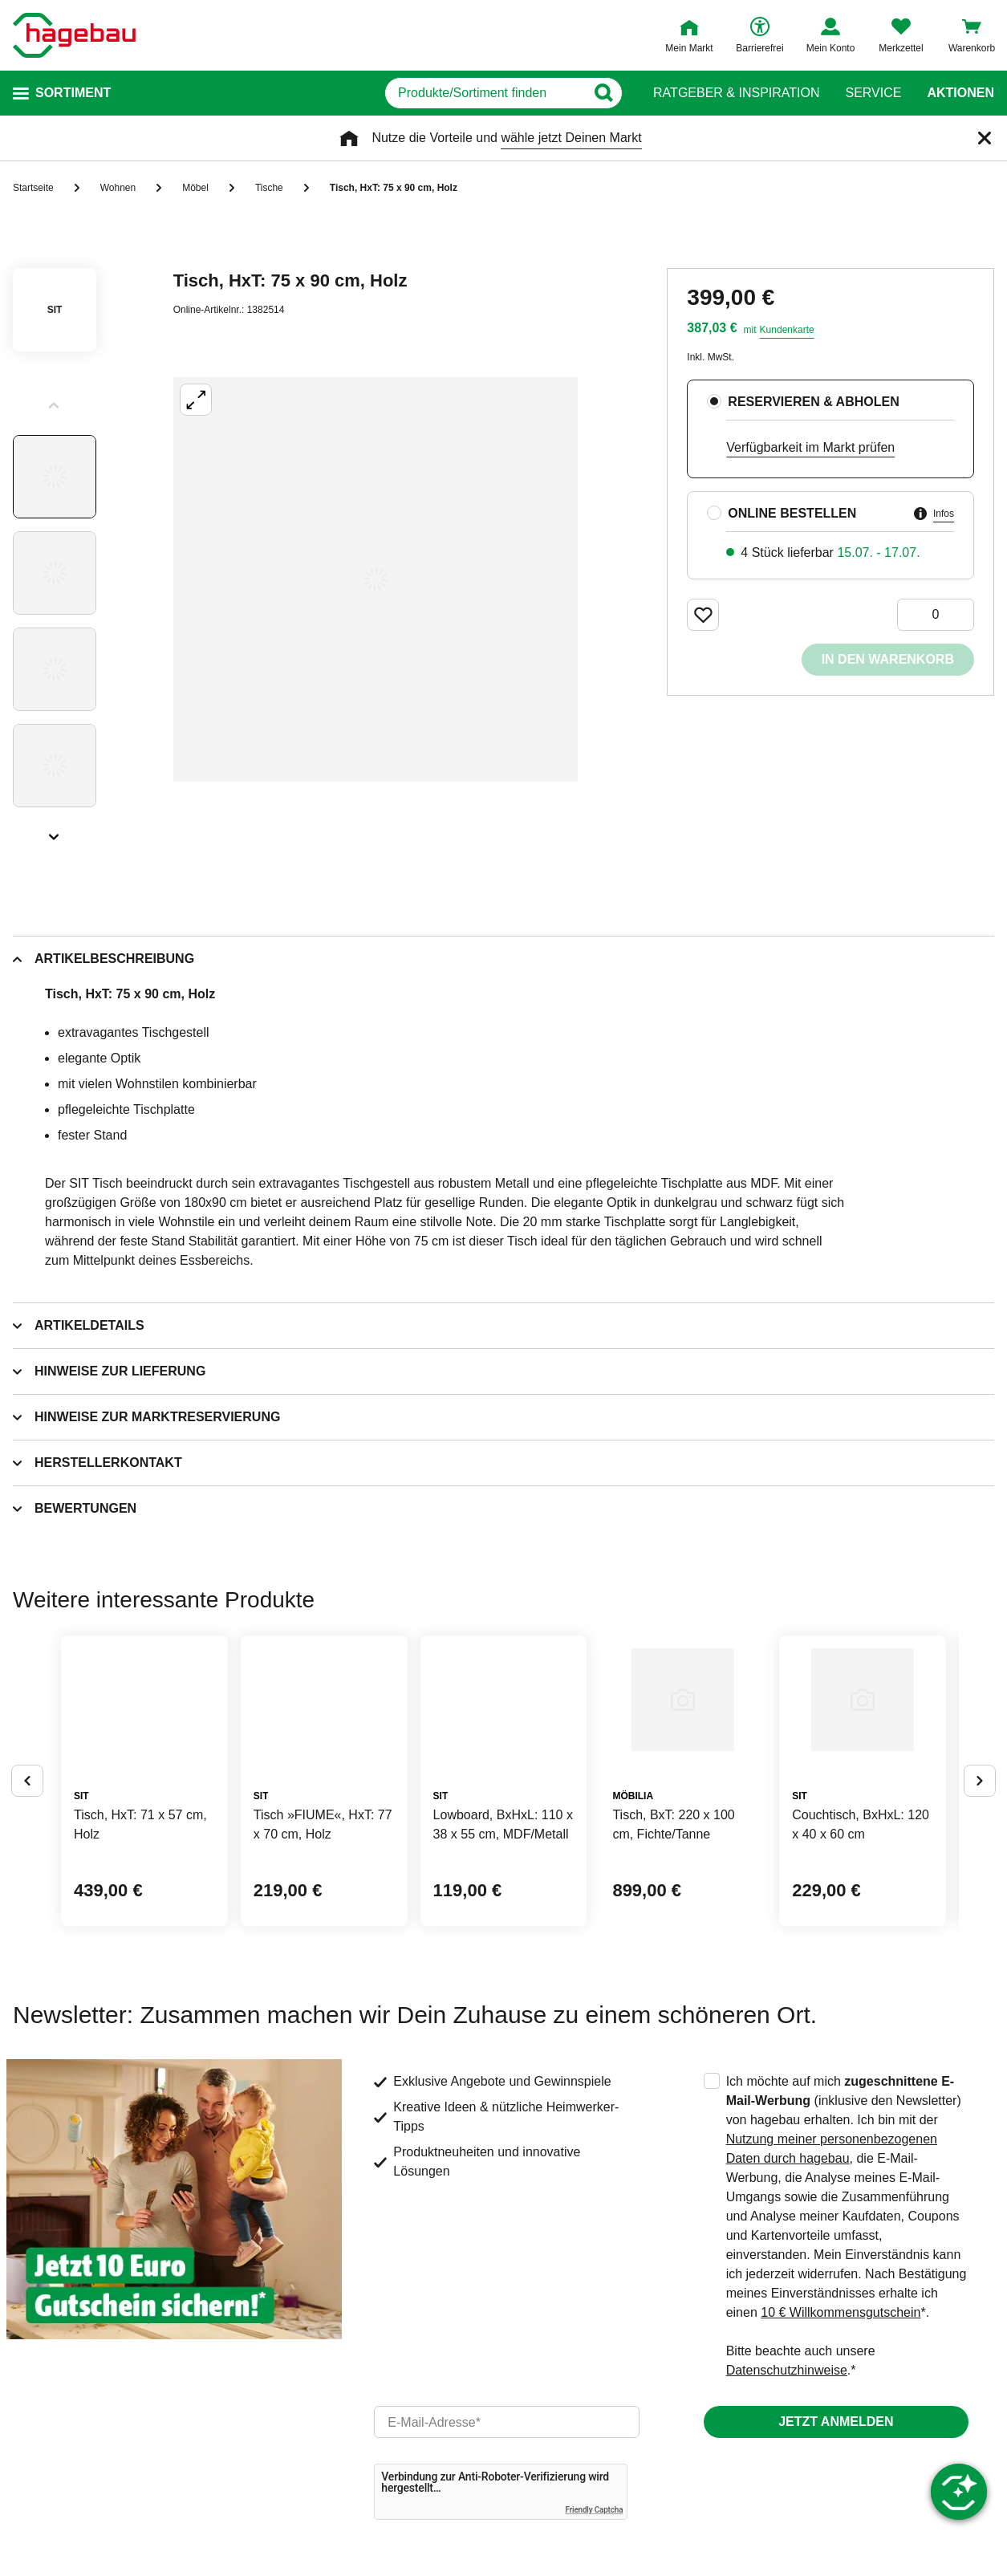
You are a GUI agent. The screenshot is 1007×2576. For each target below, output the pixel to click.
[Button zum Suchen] (621, 93)
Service (873, 93)
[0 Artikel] (935, 614)
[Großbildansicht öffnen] (375, 579)
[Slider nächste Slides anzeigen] (54, 831)
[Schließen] (984, 138)
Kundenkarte (787, 329)
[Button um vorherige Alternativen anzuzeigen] (27, 1841)
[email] (506, 2541)
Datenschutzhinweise (786, 2490)
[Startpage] (74, 35)
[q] (436, 93)
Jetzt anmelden (835, 2541)
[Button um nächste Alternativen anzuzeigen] (980, 1841)
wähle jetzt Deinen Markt (571, 137)
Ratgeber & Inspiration (736, 93)
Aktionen (960, 93)
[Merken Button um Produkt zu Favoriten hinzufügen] (703, 615)
